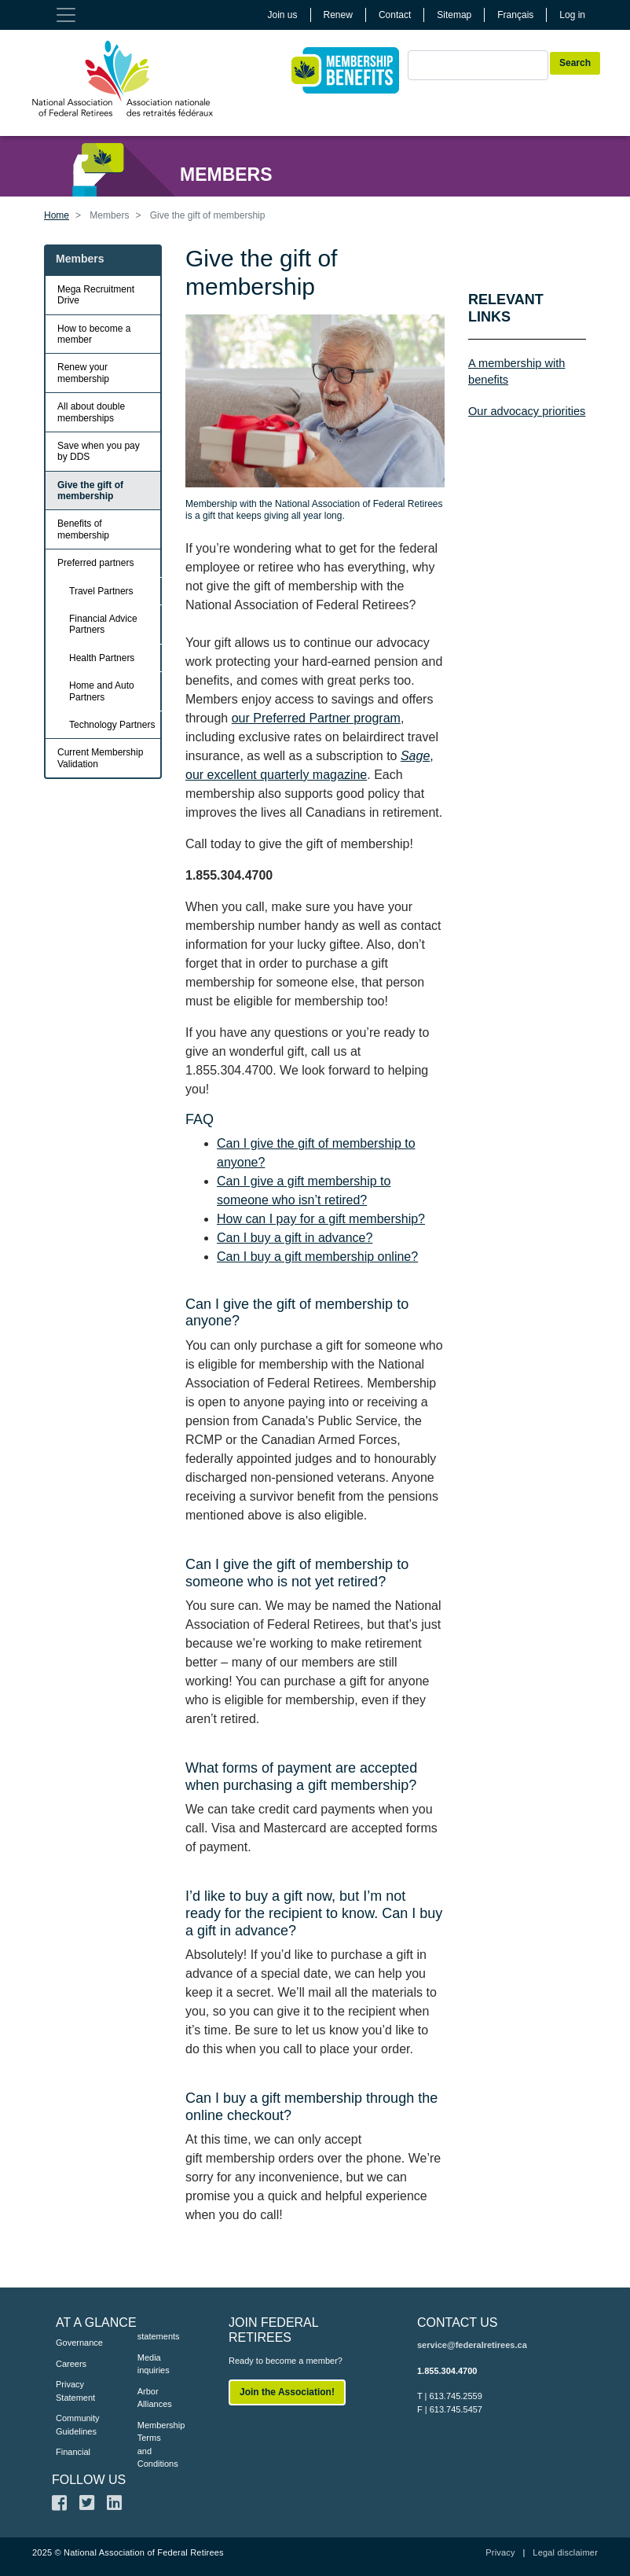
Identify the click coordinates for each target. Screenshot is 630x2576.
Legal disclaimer (565, 2552)
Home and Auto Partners (101, 691)
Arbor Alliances (154, 2398)
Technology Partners (112, 724)
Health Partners (101, 657)
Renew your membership (83, 373)
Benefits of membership (83, 529)
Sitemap (454, 14)
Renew (338, 14)
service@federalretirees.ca (472, 2345)
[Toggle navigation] (66, 15)
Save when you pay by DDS (98, 451)
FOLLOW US (89, 2479)
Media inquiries (153, 2364)
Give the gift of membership (90, 491)
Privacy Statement (73, 2390)
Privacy (500, 2552)
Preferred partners (95, 562)
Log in (572, 14)
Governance (73, 2342)
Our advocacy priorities (526, 411)
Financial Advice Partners (103, 624)
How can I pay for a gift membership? (321, 1219)
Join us (283, 14)
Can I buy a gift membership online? (317, 1256)
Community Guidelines (73, 2424)
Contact (395, 14)
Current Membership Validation (100, 758)
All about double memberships (91, 412)
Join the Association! (287, 2392)
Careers (71, 2363)
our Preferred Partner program (316, 718)
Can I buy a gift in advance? (294, 1237)
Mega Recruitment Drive (95, 295)
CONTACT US (457, 2322)
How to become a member (93, 334)
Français (515, 14)
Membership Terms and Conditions (154, 2444)
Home (56, 215)
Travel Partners (101, 591)
